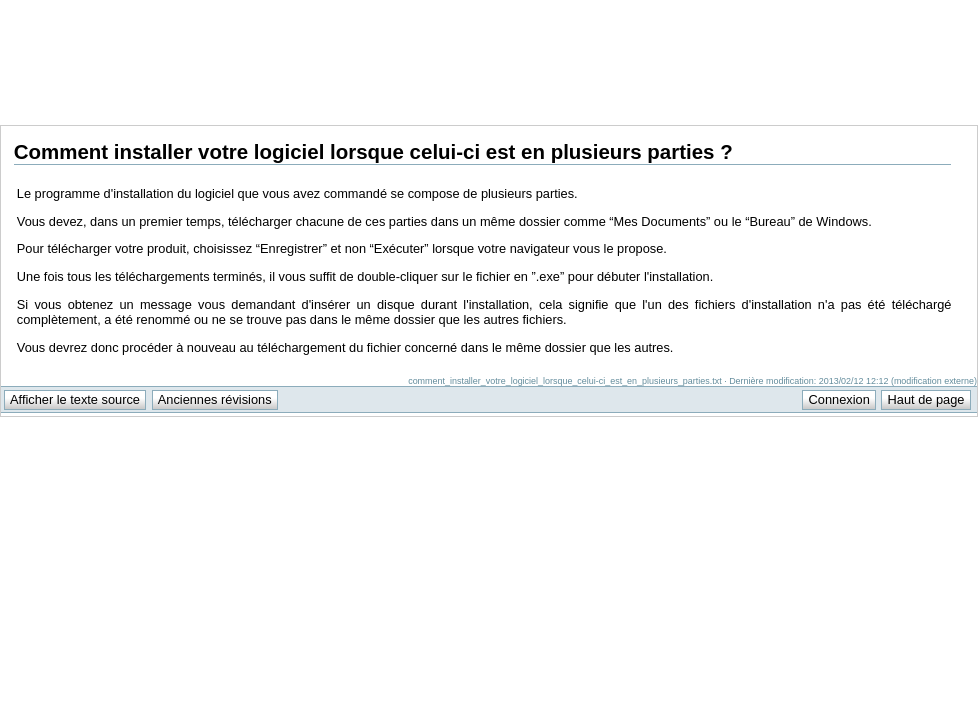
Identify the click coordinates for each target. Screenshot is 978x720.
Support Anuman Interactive (873, 11)
